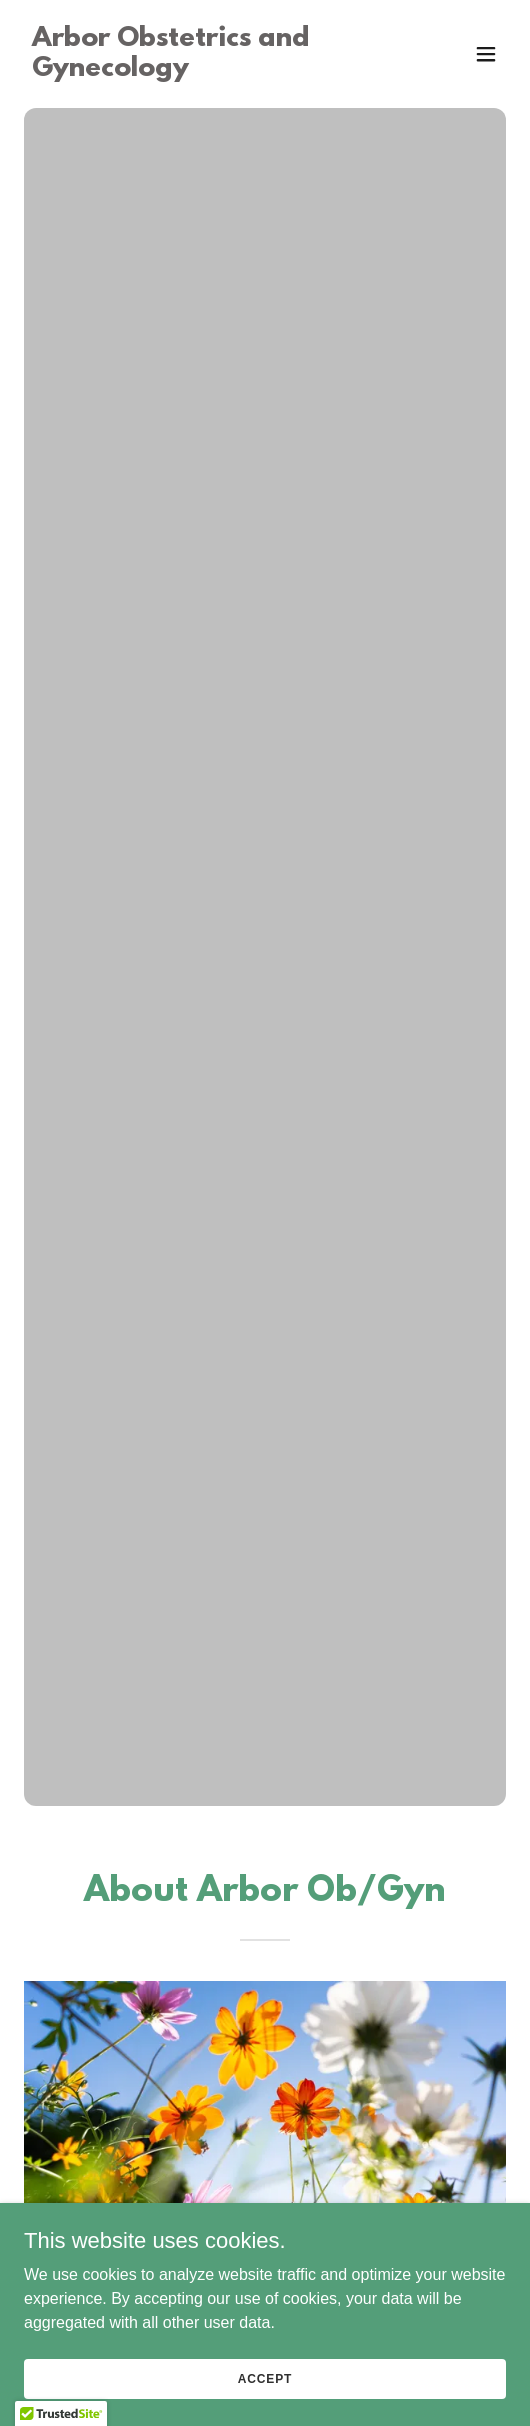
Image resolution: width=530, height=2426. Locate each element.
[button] (486, 54)
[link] (192, 70)
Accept (265, 2378)
